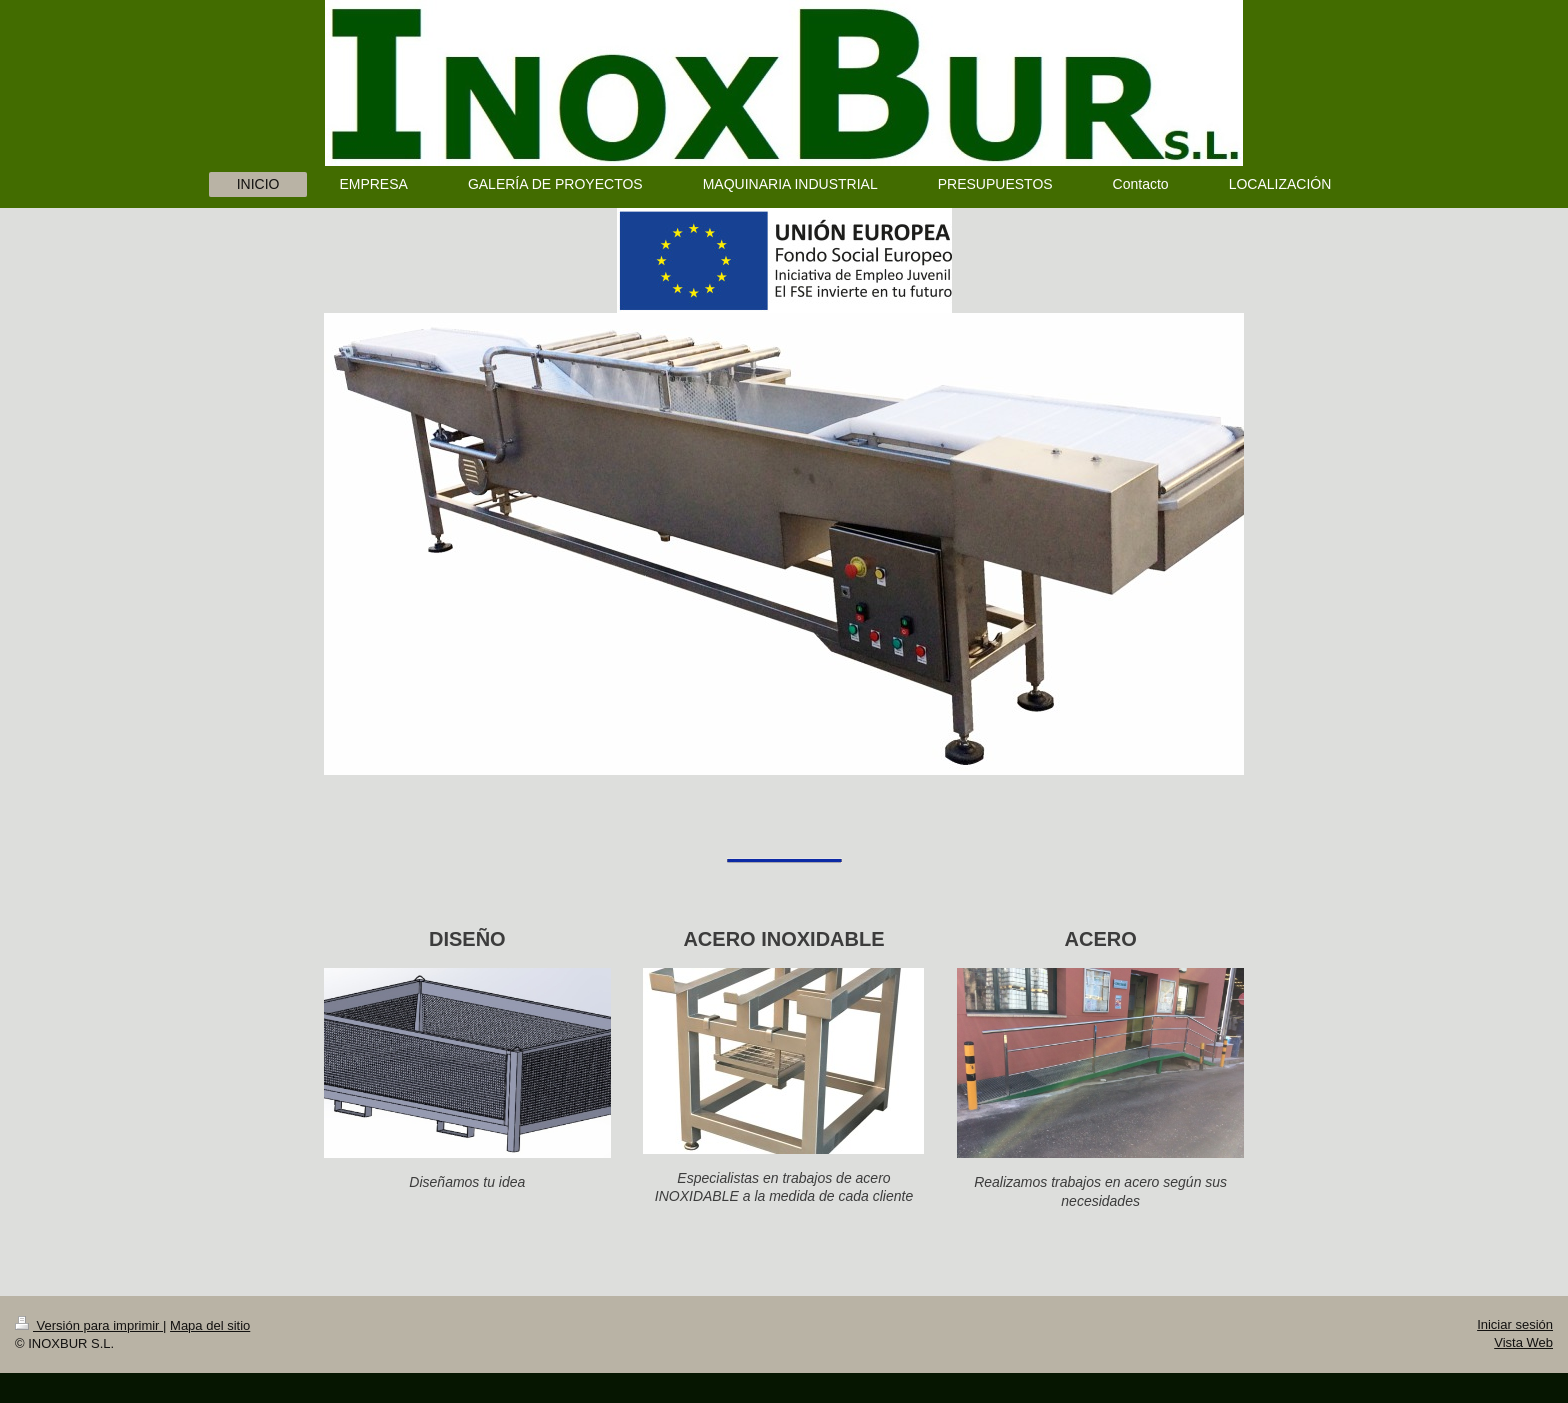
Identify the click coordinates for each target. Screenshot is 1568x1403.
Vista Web (1523, 1342)
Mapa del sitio (210, 1325)
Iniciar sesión (1515, 1324)
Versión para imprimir (89, 1325)
